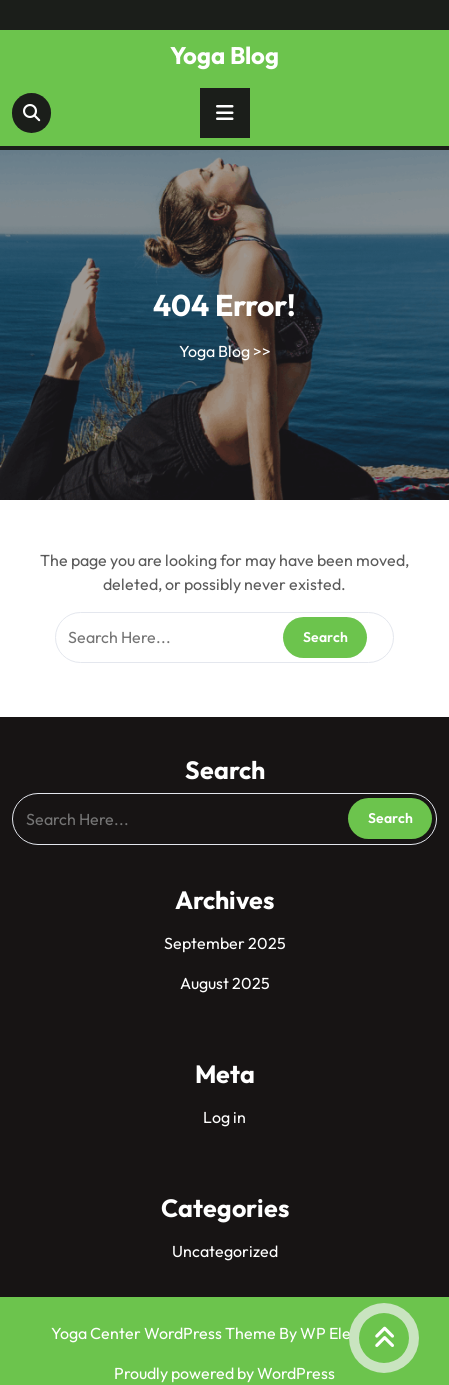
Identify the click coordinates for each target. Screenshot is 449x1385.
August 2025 (225, 983)
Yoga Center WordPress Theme (165, 1333)
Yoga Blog (224, 55)
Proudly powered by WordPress (224, 1373)
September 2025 (225, 943)
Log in (224, 1117)
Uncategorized (225, 1251)
